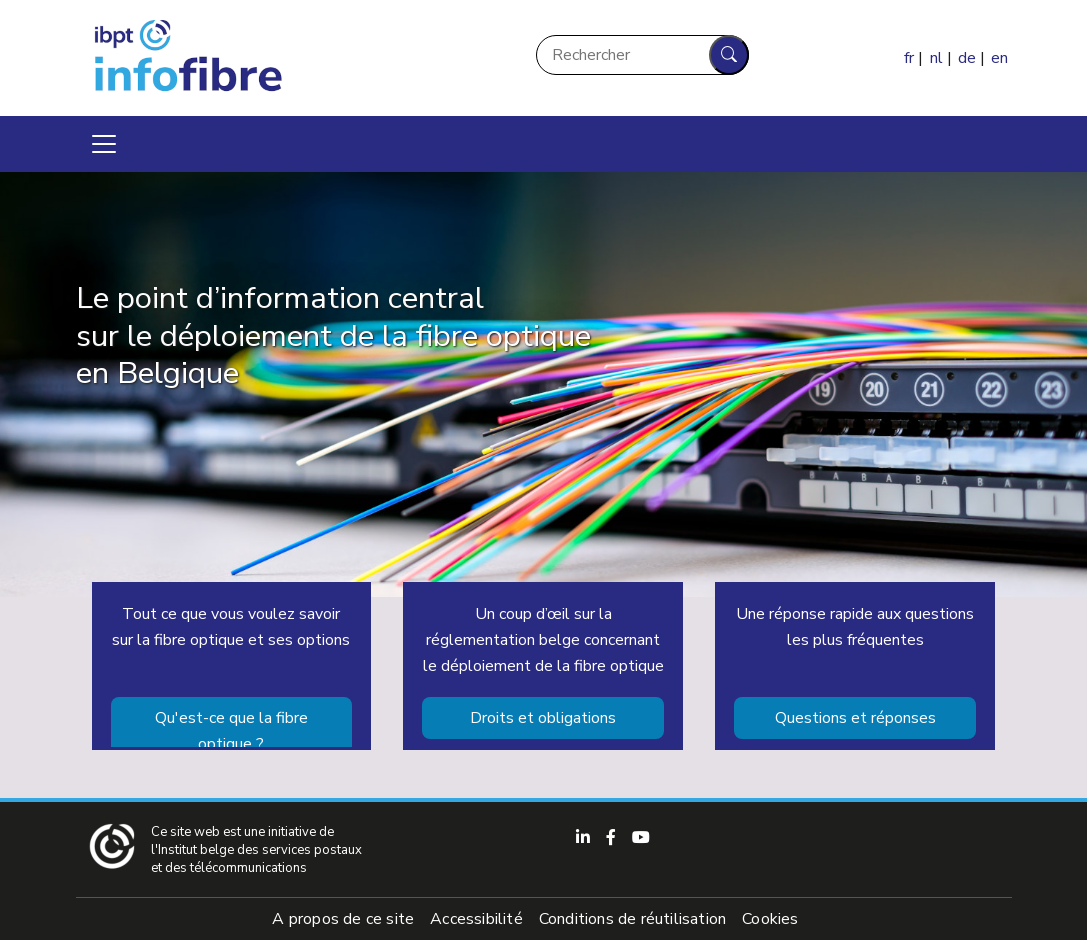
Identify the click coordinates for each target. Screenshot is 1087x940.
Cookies (770, 919)
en (999, 58)
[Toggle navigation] (104, 144)
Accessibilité (476, 919)
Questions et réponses (855, 718)
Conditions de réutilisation (632, 919)
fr (909, 58)
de (967, 58)
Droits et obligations (543, 718)
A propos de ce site (343, 919)
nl (936, 58)
